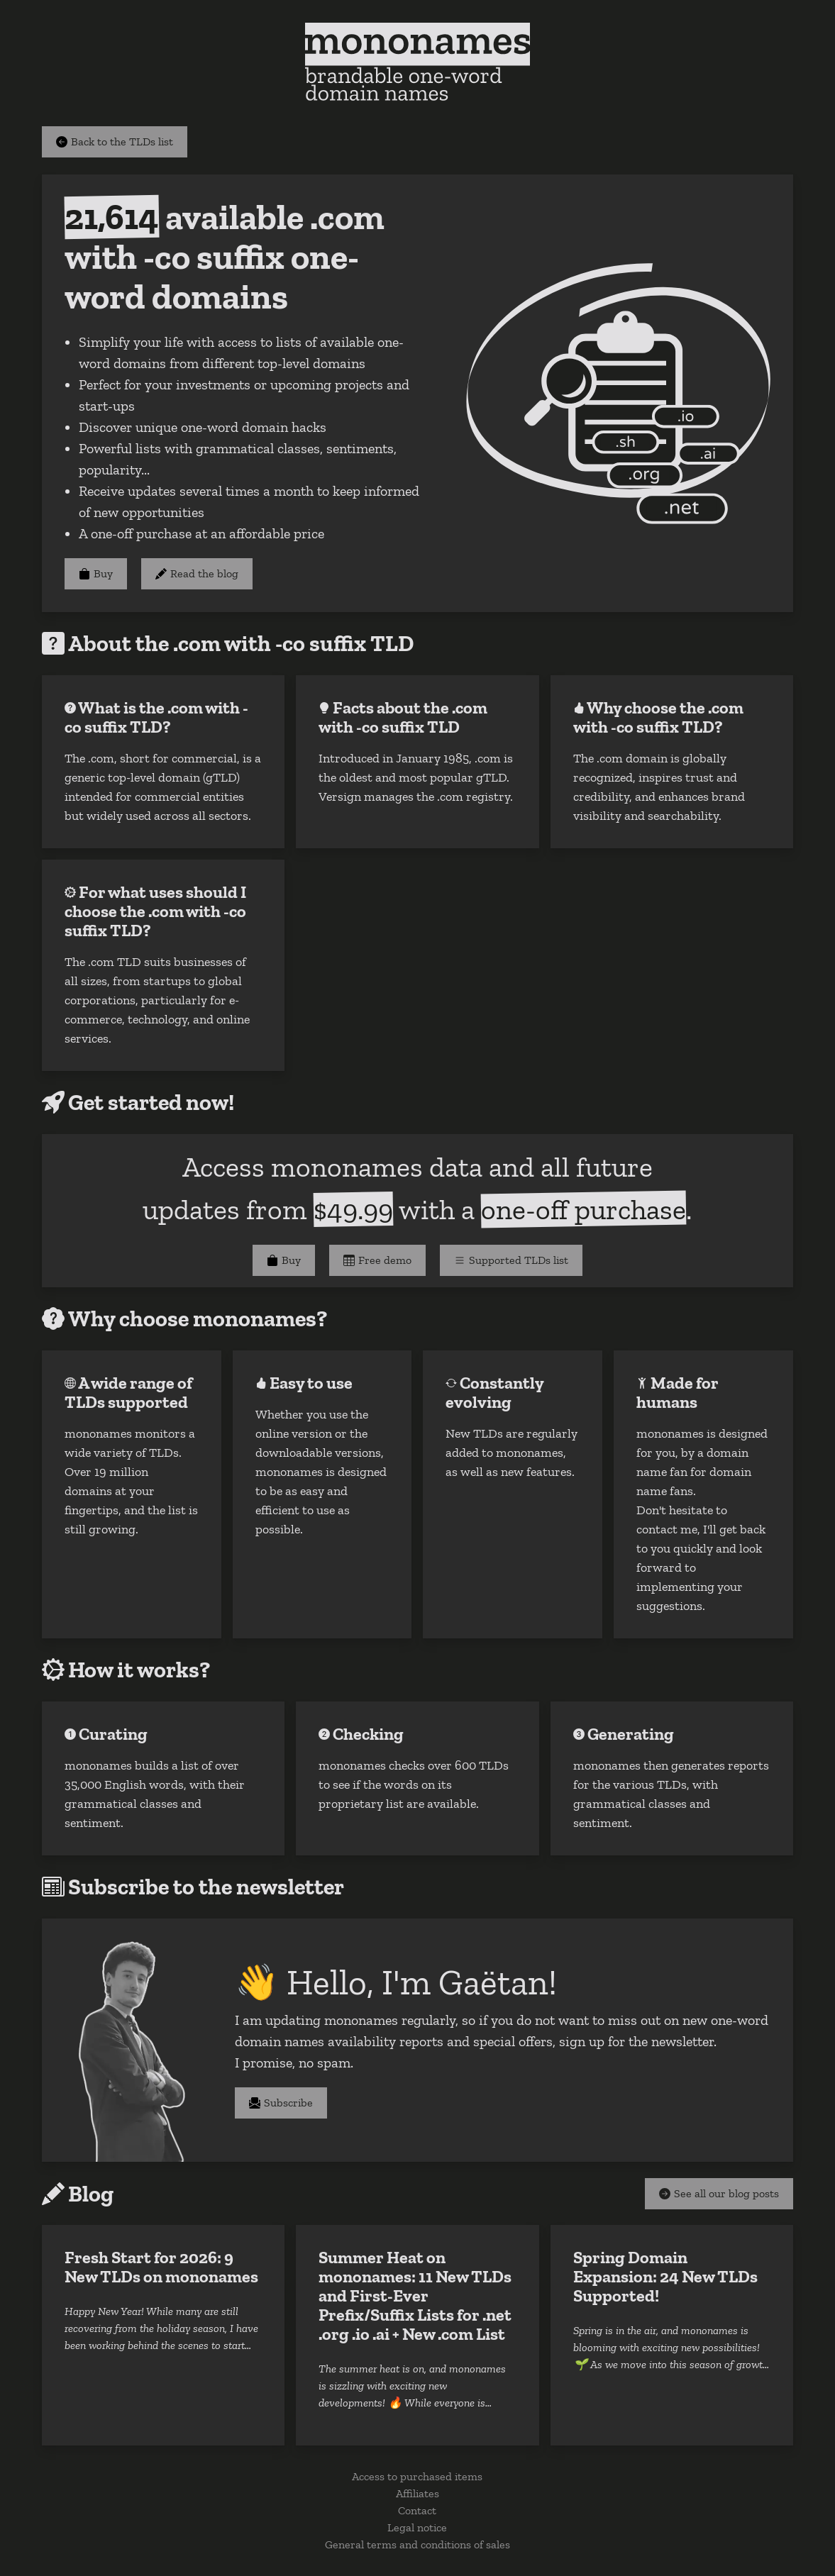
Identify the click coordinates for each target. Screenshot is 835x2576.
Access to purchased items (417, 2476)
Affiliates (417, 2493)
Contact (417, 2510)
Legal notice (417, 2527)
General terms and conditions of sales (417, 2544)
